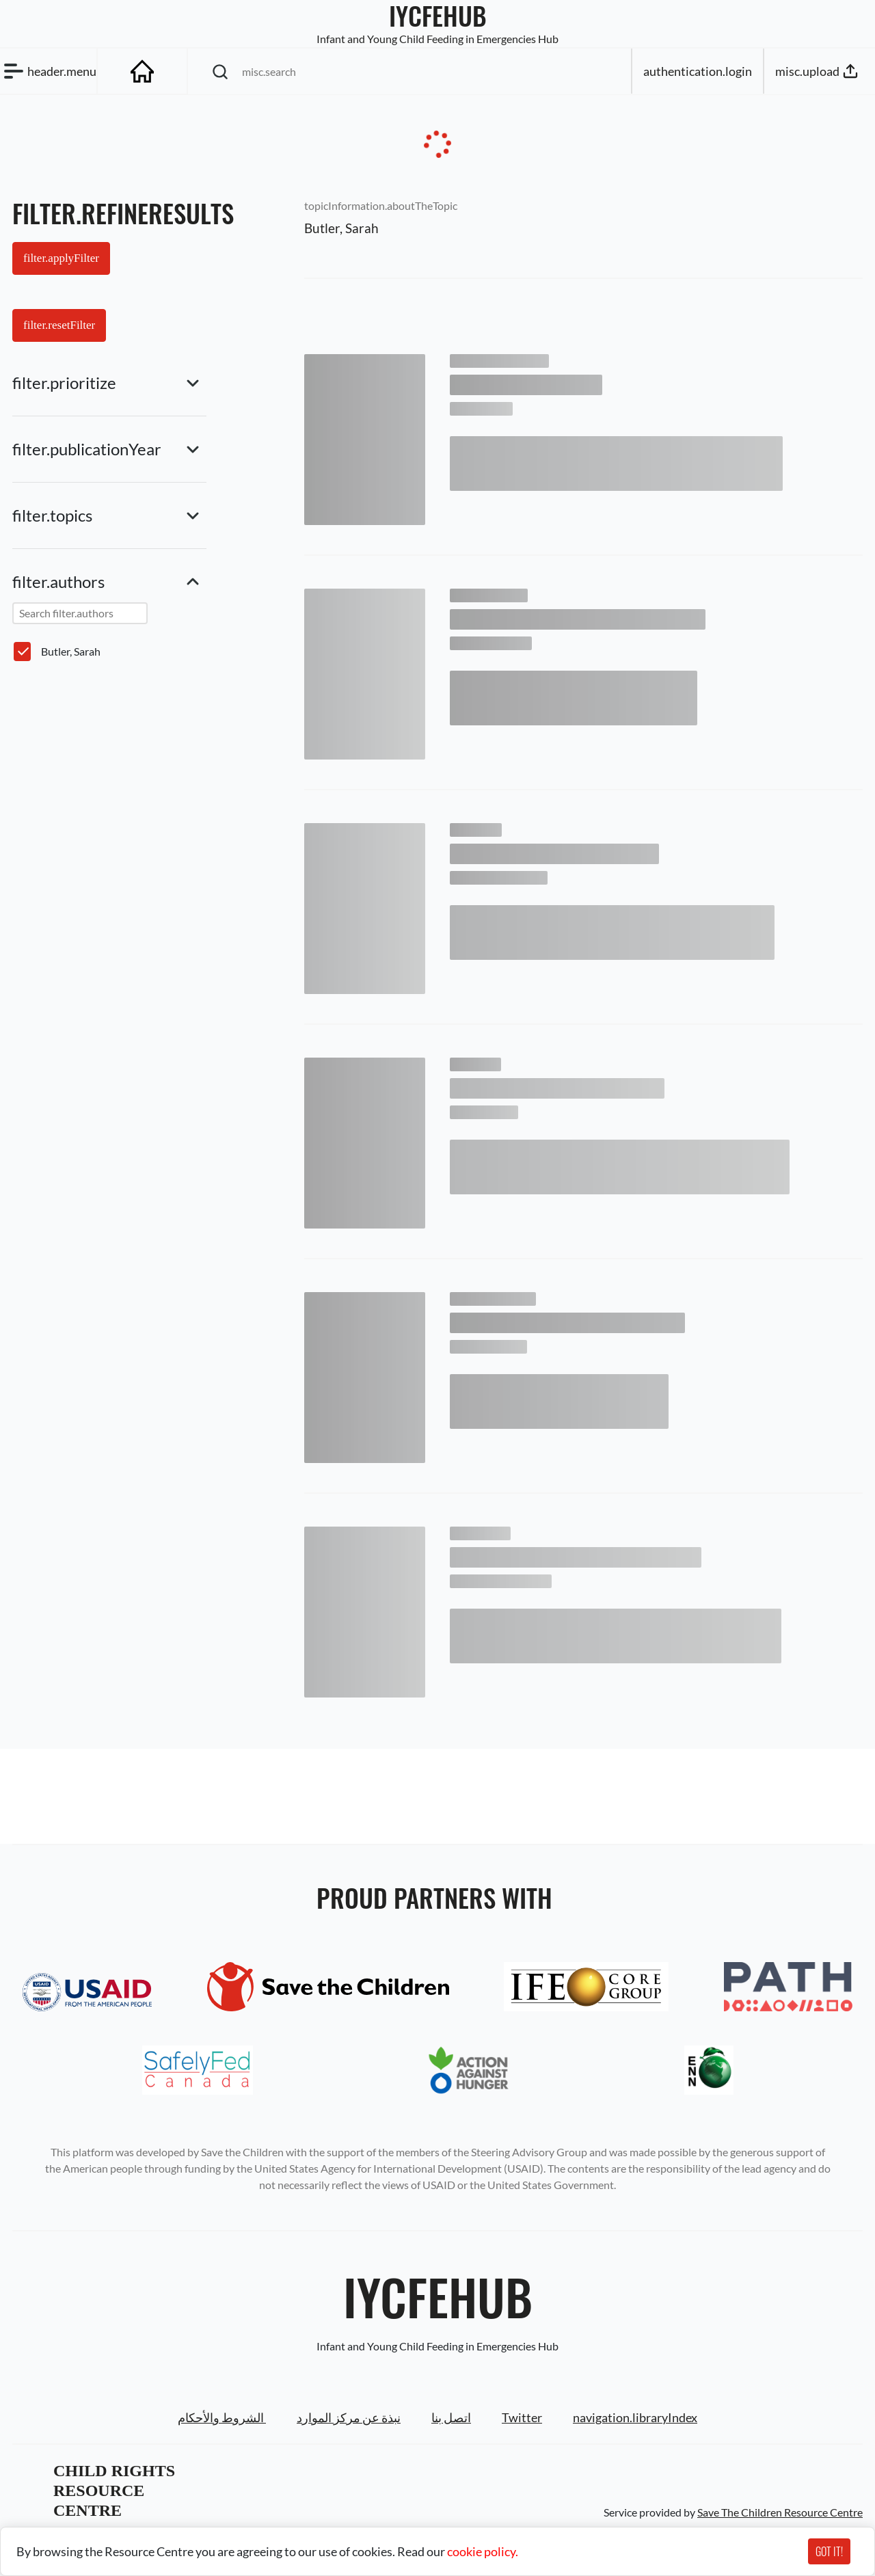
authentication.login (697, 71)
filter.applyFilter (61, 258)
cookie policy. (482, 2551)
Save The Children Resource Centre (780, 2512)
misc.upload (818, 71)
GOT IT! (829, 2551)
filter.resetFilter (59, 325)
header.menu (48, 71)
